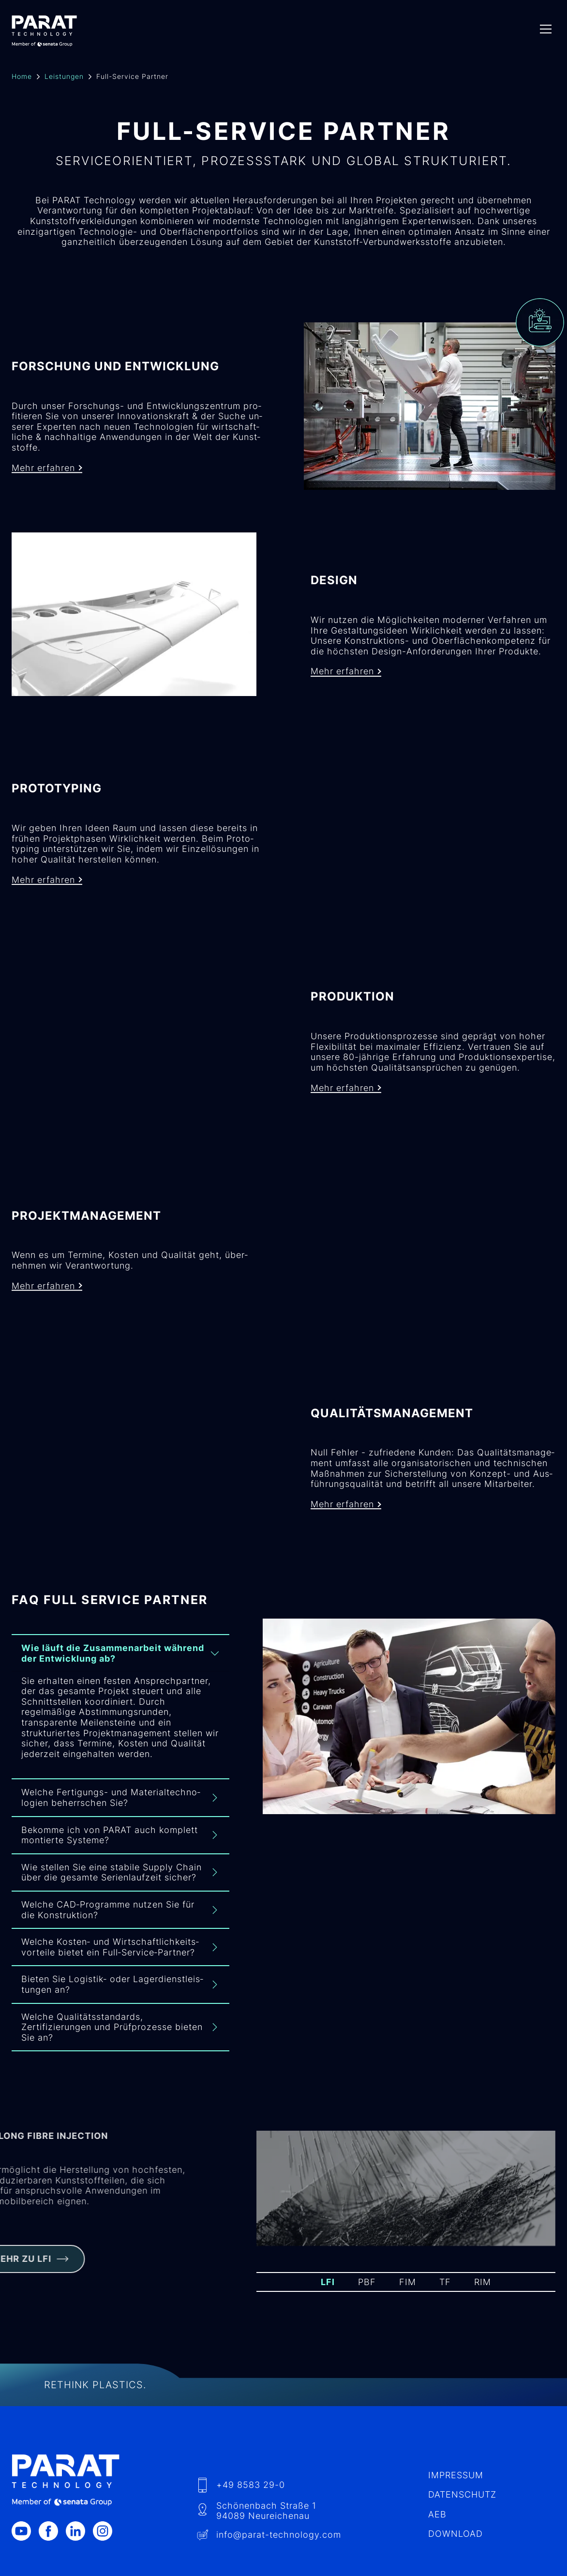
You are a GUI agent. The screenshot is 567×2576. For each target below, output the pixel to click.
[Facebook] (52, 2518)
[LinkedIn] (79, 2518)
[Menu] (545, 29)
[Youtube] (25, 2518)
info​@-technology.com (278, 2521)
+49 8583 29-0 (250, 2472)
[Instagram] (106, 2518)
